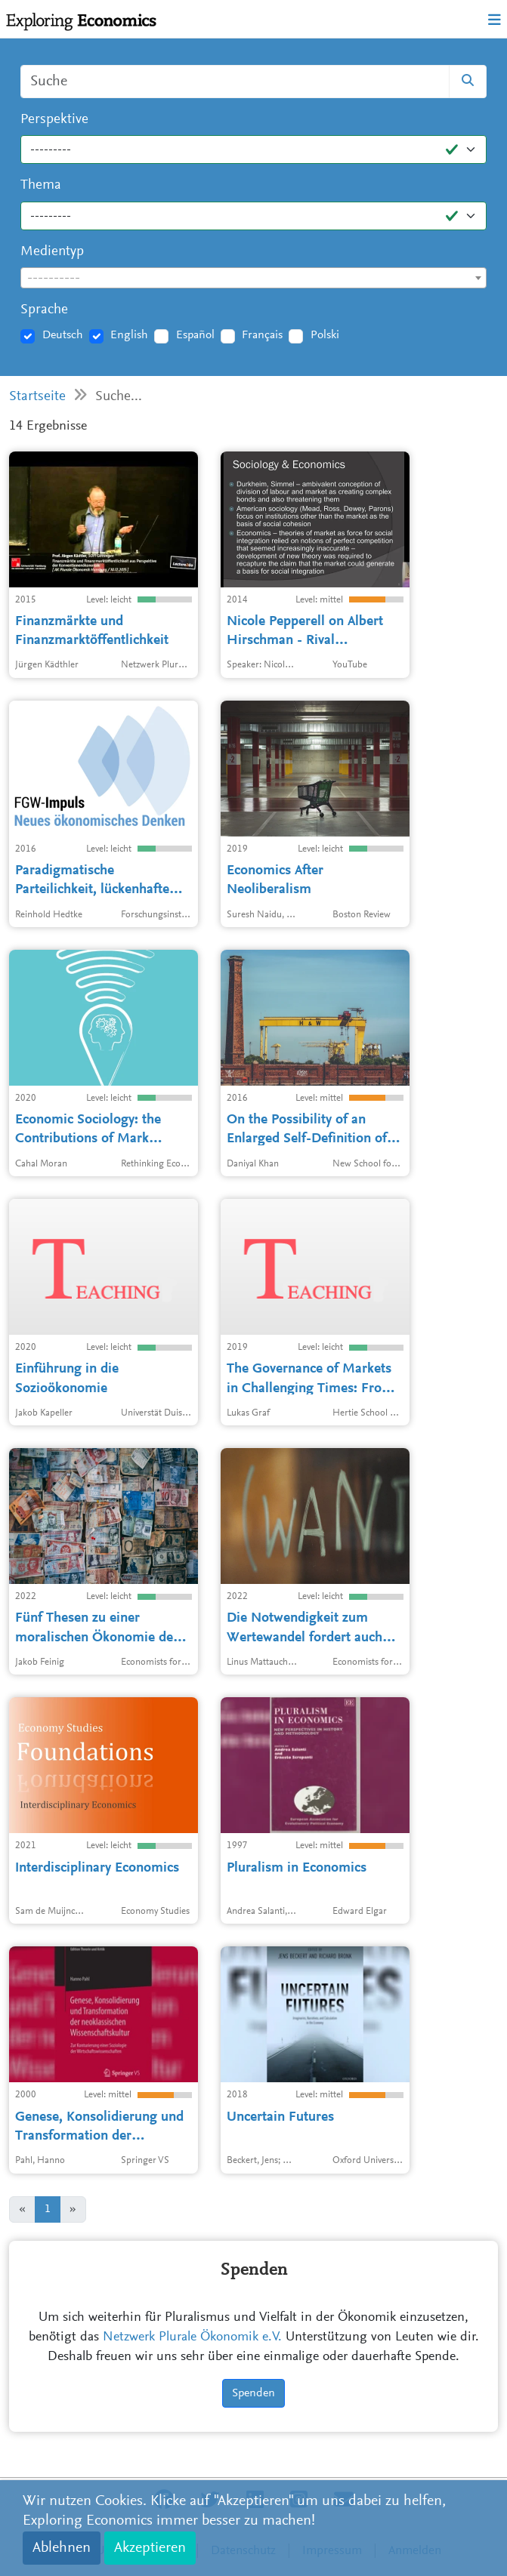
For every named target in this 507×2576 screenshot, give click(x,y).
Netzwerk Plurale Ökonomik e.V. (192, 2337)
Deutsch (62, 335)
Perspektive (54, 119)
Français (262, 335)
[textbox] (253, 278)
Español (195, 335)
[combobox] (253, 277)
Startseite (37, 397)
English (129, 335)
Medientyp (52, 252)
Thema (40, 185)
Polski (325, 335)
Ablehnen (61, 2548)
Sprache (44, 310)
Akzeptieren (150, 2548)
